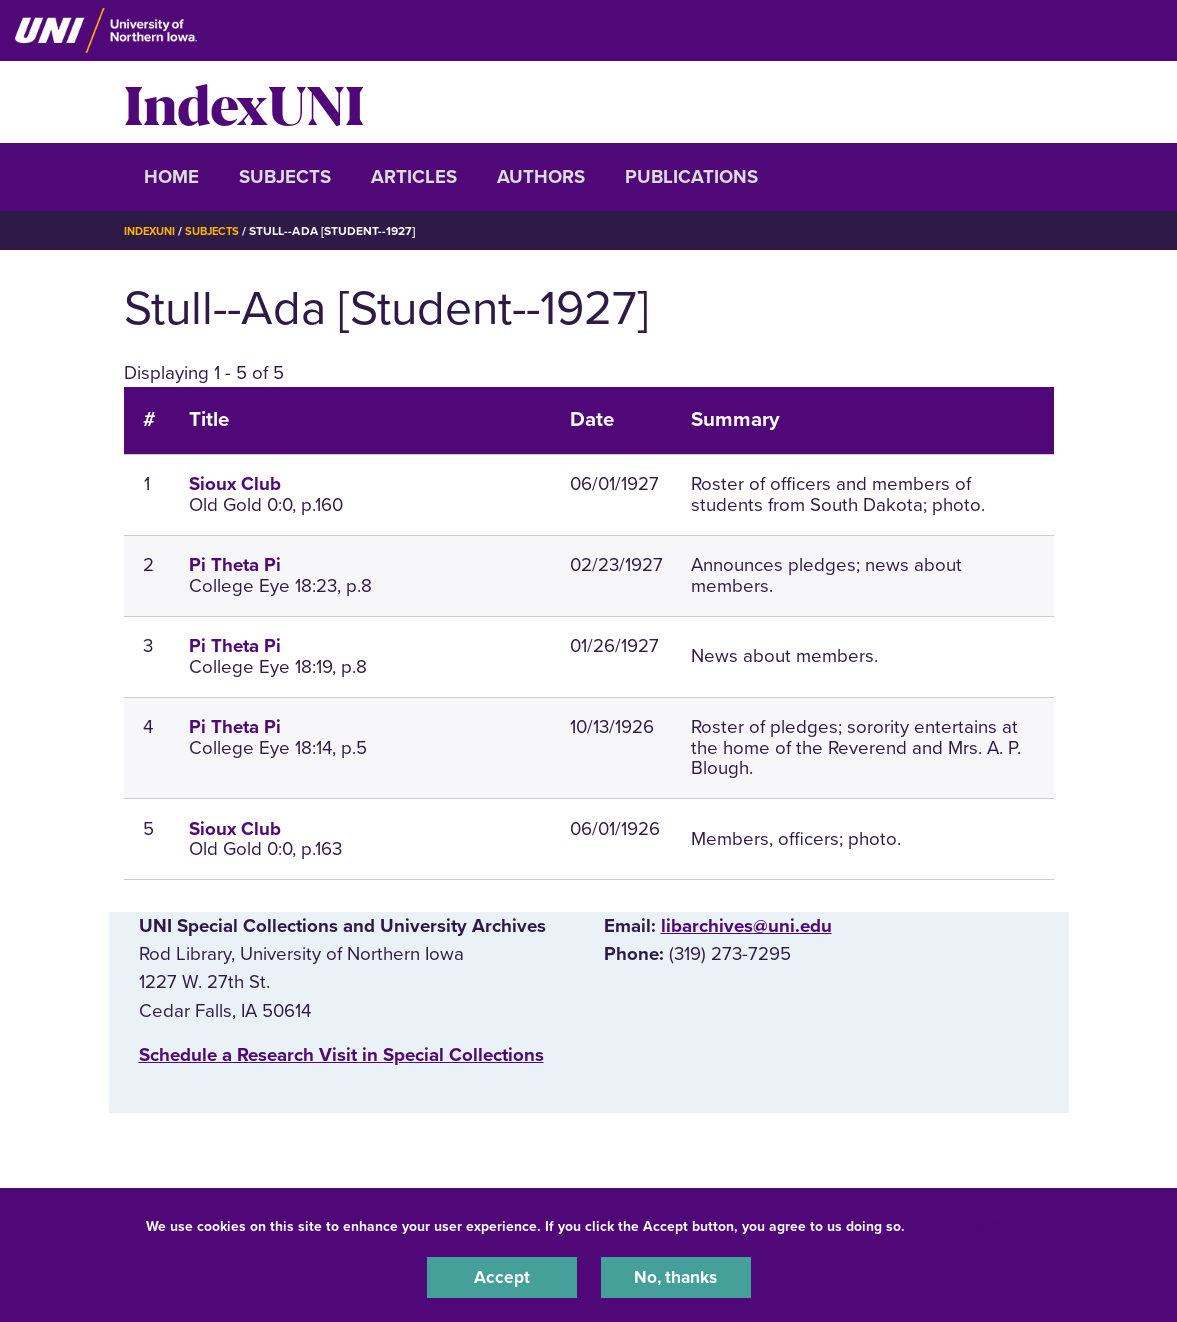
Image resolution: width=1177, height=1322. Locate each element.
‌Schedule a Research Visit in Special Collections (341, 1055)
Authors (541, 177)
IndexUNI (244, 102)
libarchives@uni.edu (746, 926)
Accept (502, 1276)
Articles (414, 177)
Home (171, 177)
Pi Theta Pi (235, 565)
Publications (691, 177)
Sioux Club (235, 484)
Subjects (285, 177)
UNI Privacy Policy (972, 1223)
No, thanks (676, 1276)
